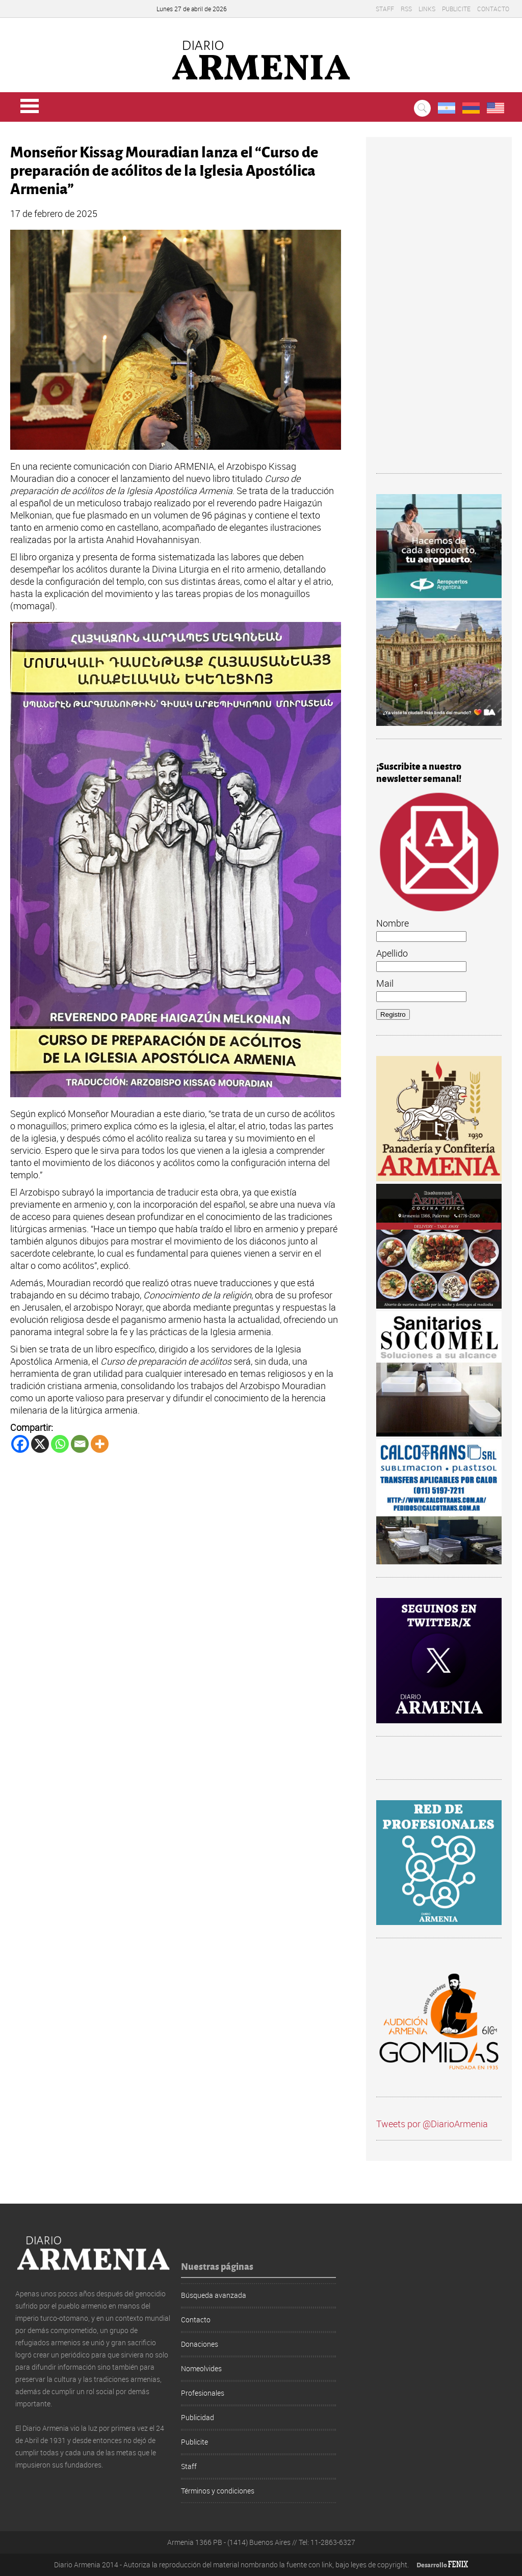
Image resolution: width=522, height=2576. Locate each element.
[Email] (80, 1444)
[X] (40, 1444)
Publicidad (197, 2417)
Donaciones (199, 2344)
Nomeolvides (201, 2368)
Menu (29, 106)
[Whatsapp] (60, 1444)
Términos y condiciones (217, 2491)
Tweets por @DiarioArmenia (432, 2124)
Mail (385, 983)
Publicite (456, 9)
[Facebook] (20, 1444)
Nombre (392, 923)
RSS (406, 9)
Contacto (493, 9)
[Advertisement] (439, 310)
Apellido (392, 953)
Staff (385, 9)
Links (427, 9)
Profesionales (202, 2393)
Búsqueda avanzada (213, 2295)
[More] (100, 1444)
